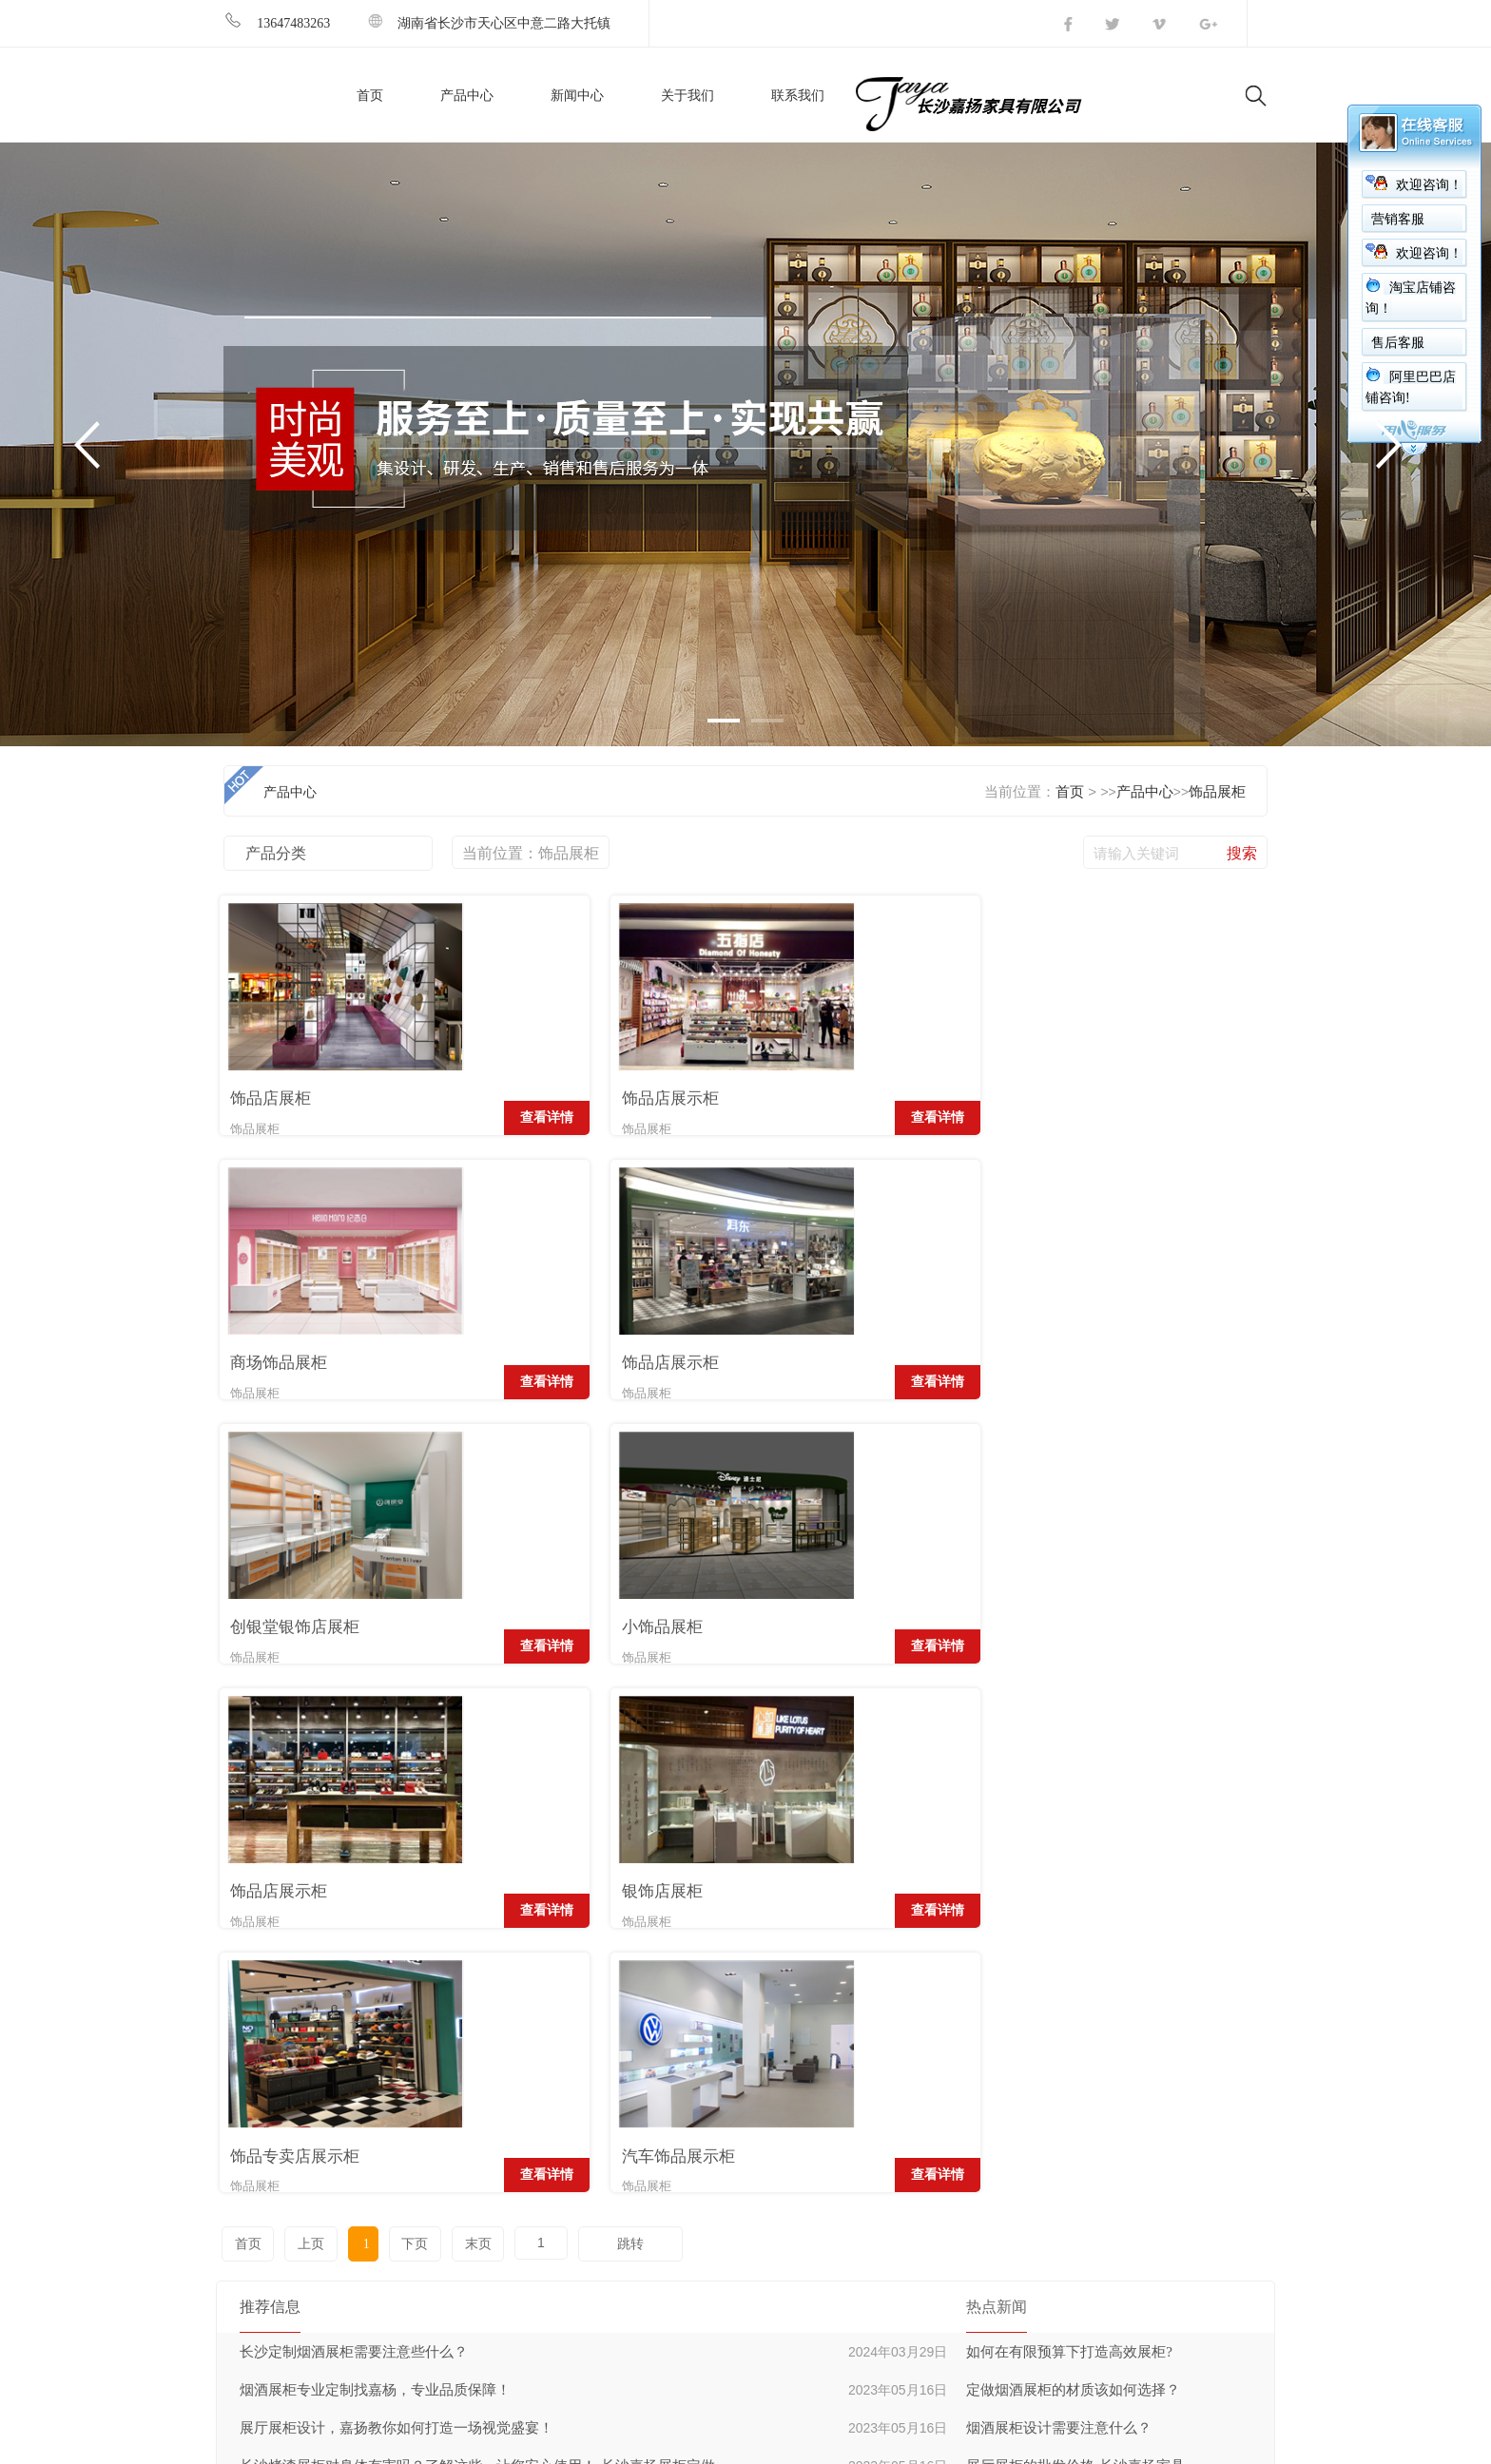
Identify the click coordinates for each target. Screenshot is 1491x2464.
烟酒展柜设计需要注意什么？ (1059, 1897)
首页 (370, 95)
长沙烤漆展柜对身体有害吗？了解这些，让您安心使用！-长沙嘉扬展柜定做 (477, 1935)
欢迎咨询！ (1429, 185)
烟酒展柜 (727, 2125)
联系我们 (797, 95)
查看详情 (423, 1118)
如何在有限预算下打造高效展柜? (1069, 1821)
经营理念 (526, 2125)
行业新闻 (928, 2089)
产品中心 (467, 95)
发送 (1234, 2104)
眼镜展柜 (727, 2233)
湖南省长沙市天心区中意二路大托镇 (489, 23)
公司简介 (526, 2089)
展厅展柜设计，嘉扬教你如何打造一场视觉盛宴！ (396, 1897)
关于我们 (687, 95)
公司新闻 (928, 2125)
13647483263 (276, 23)
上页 (306, 1713)
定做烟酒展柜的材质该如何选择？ (1073, 1859)
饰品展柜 (1217, 791)
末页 (459, 1713)
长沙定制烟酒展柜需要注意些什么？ (354, 1821)
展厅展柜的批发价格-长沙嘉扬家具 (1075, 1935)
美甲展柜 (727, 2197)
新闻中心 (577, 95)
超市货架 (727, 2089)
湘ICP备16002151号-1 (388, 2442)
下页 (399, 1713)
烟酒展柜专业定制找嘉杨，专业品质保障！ (375, 1859)
